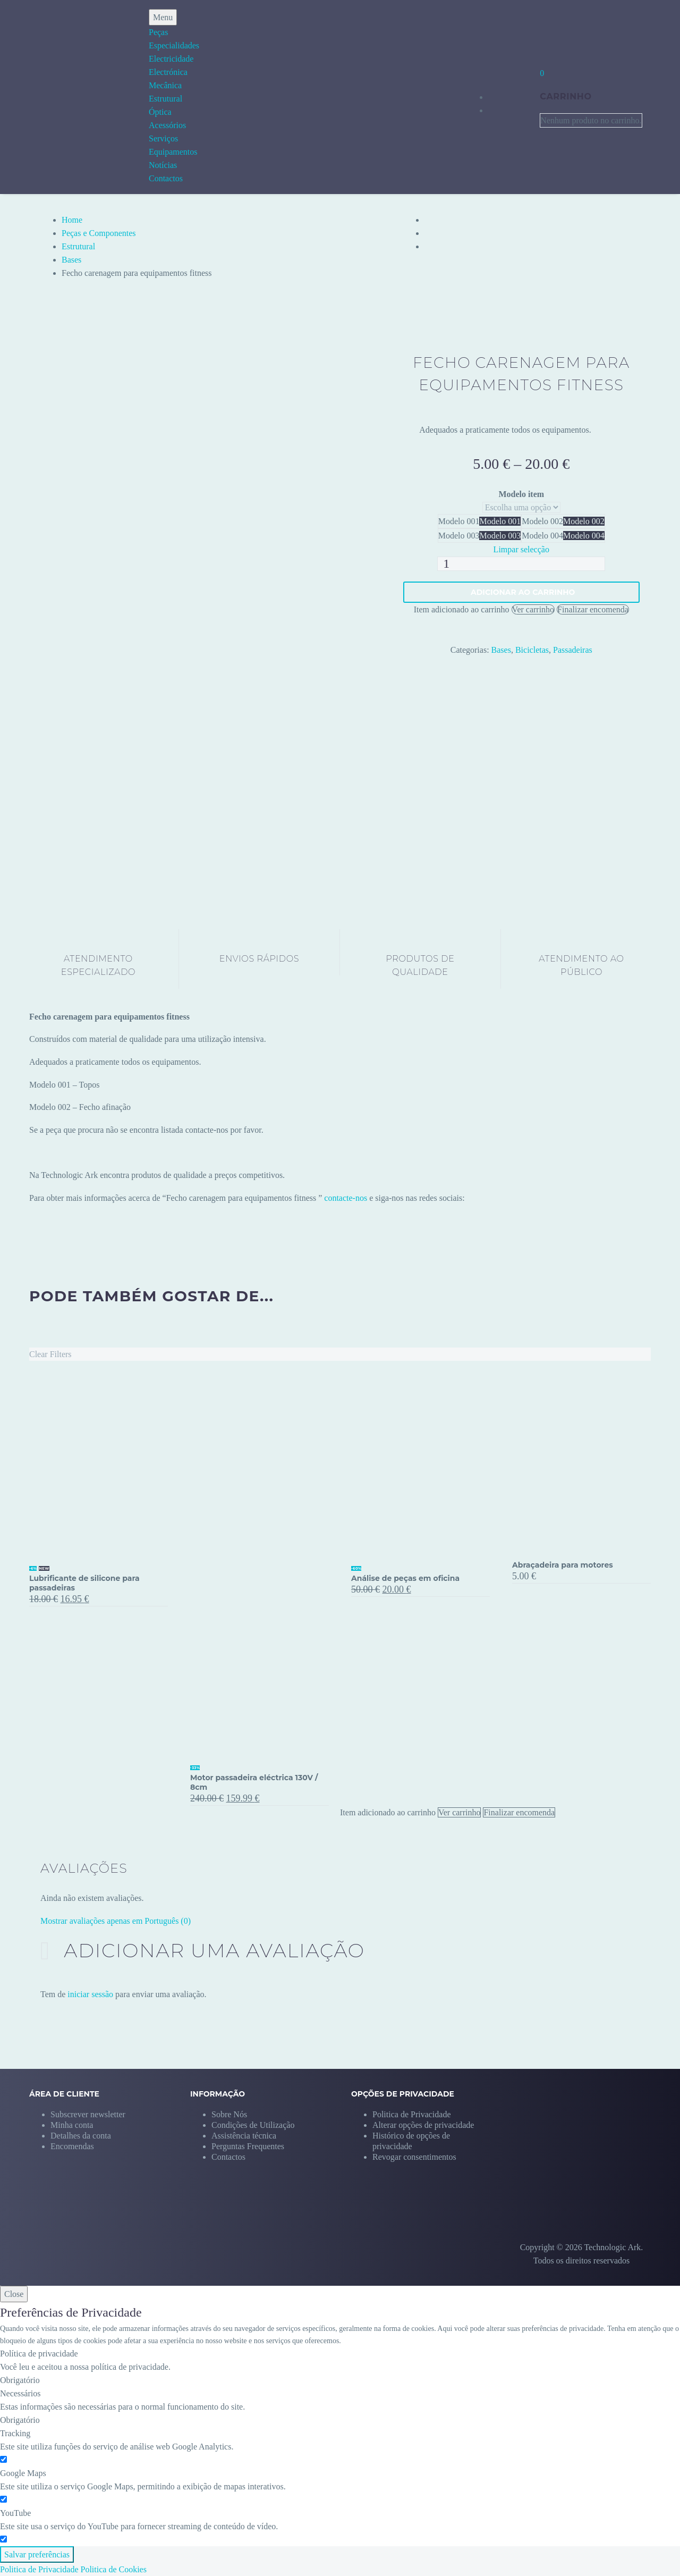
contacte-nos (345, 1197)
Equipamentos (173, 151)
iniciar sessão (90, 1994)
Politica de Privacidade (39, 2569)
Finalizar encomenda (592, 609)
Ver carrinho (533, 609)
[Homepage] (57, 97)
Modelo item (521, 494)
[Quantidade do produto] (521, 564)
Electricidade (171, 58)
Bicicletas (532, 649)
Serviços (163, 138)
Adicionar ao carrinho (523, 592)
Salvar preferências (37, 2554)
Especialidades (174, 45)
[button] (423, 2124)
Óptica (160, 111)
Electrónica (168, 72)
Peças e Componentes (99, 233)
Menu (163, 17)
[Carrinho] (542, 73)
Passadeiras (572, 649)
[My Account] (512, 96)
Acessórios (167, 125)
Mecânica (165, 85)
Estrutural (165, 98)
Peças (158, 32)
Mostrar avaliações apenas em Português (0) (115, 1920)
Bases (71, 259)
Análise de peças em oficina (405, 1578)
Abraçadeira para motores (562, 1565)
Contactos (166, 178)
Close (13, 2294)
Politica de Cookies (114, 2569)
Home (72, 219)
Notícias (163, 165)
